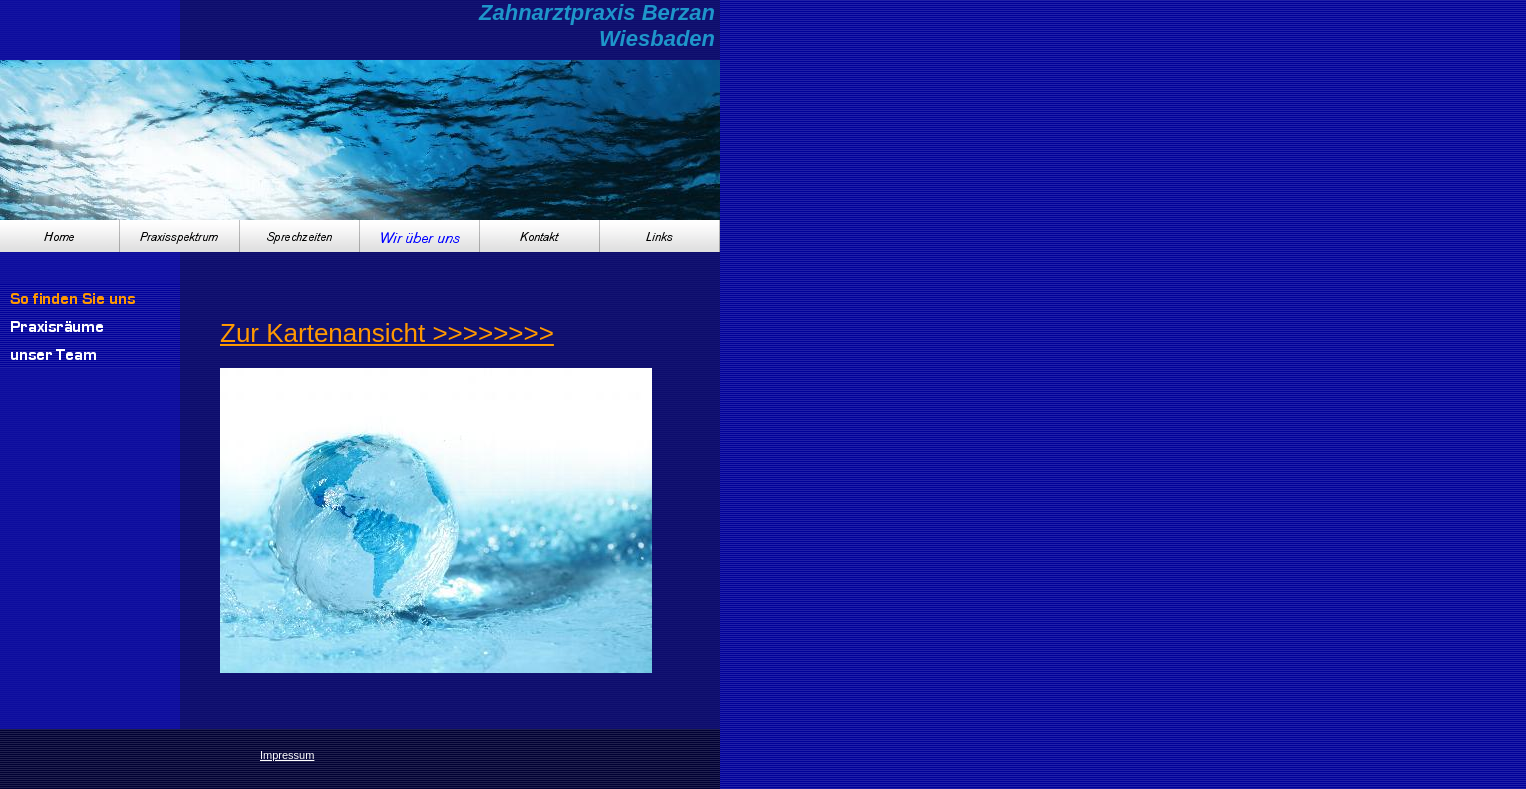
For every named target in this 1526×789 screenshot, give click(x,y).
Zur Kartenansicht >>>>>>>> (387, 333)
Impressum (287, 755)
